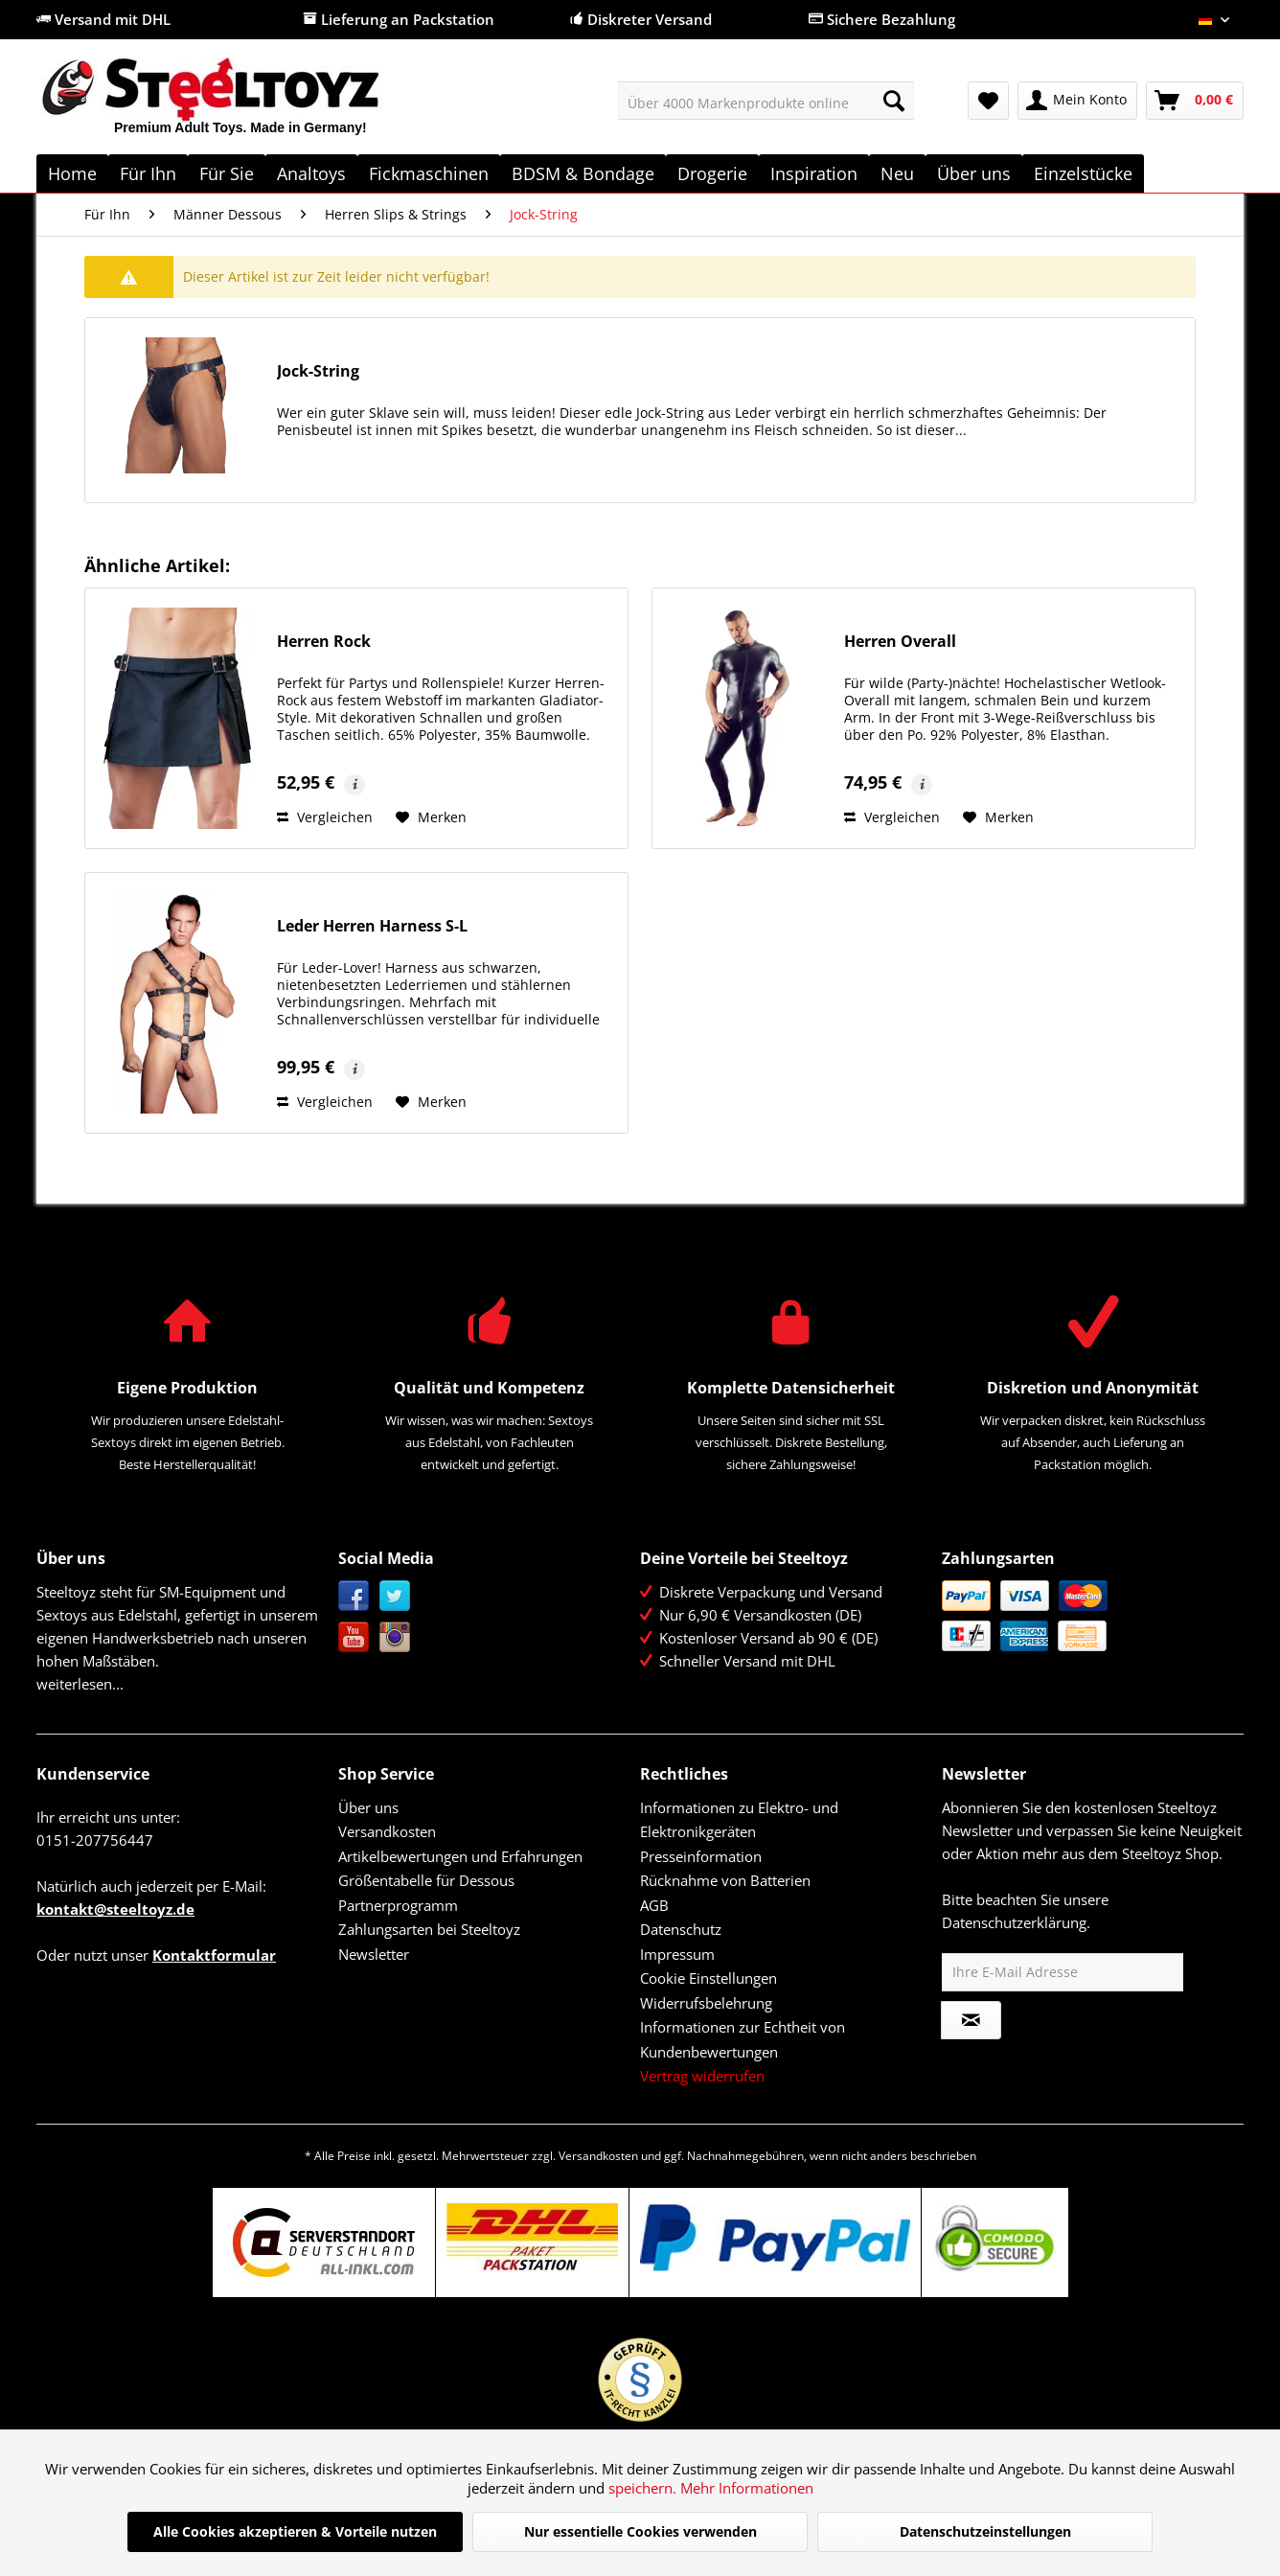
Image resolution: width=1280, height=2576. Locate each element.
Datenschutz (680, 1929)
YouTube (354, 1637)
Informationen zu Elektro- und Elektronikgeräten (739, 1820)
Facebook (354, 1596)
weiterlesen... (80, 1683)
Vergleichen (325, 817)
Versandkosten (387, 1831)
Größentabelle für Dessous (426, 1880)
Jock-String (318, 371)
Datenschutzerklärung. (1016, 1922)
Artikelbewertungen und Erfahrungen (460, 1856)
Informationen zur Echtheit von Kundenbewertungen (742, 2039)
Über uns (368, 1807)
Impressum (677, 1954)
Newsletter (373, 1954)
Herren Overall (900, 642)
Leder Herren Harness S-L (372, 926)
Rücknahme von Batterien (725, 1880)
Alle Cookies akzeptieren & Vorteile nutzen (295, 2531)
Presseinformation (701, 1856)
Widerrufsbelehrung (706, 2002)
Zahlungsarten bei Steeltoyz (429, 1929)
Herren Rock (324, 642)
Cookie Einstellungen (708, 1978)
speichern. (644, 2487)
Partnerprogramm (398, 1905)
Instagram (395, 1637)
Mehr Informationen (746, 2487)
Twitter (395, 1596)
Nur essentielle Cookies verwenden (640, 2531)
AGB (654, 1905)
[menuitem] (766, 100)
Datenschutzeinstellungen (985, 2531)
